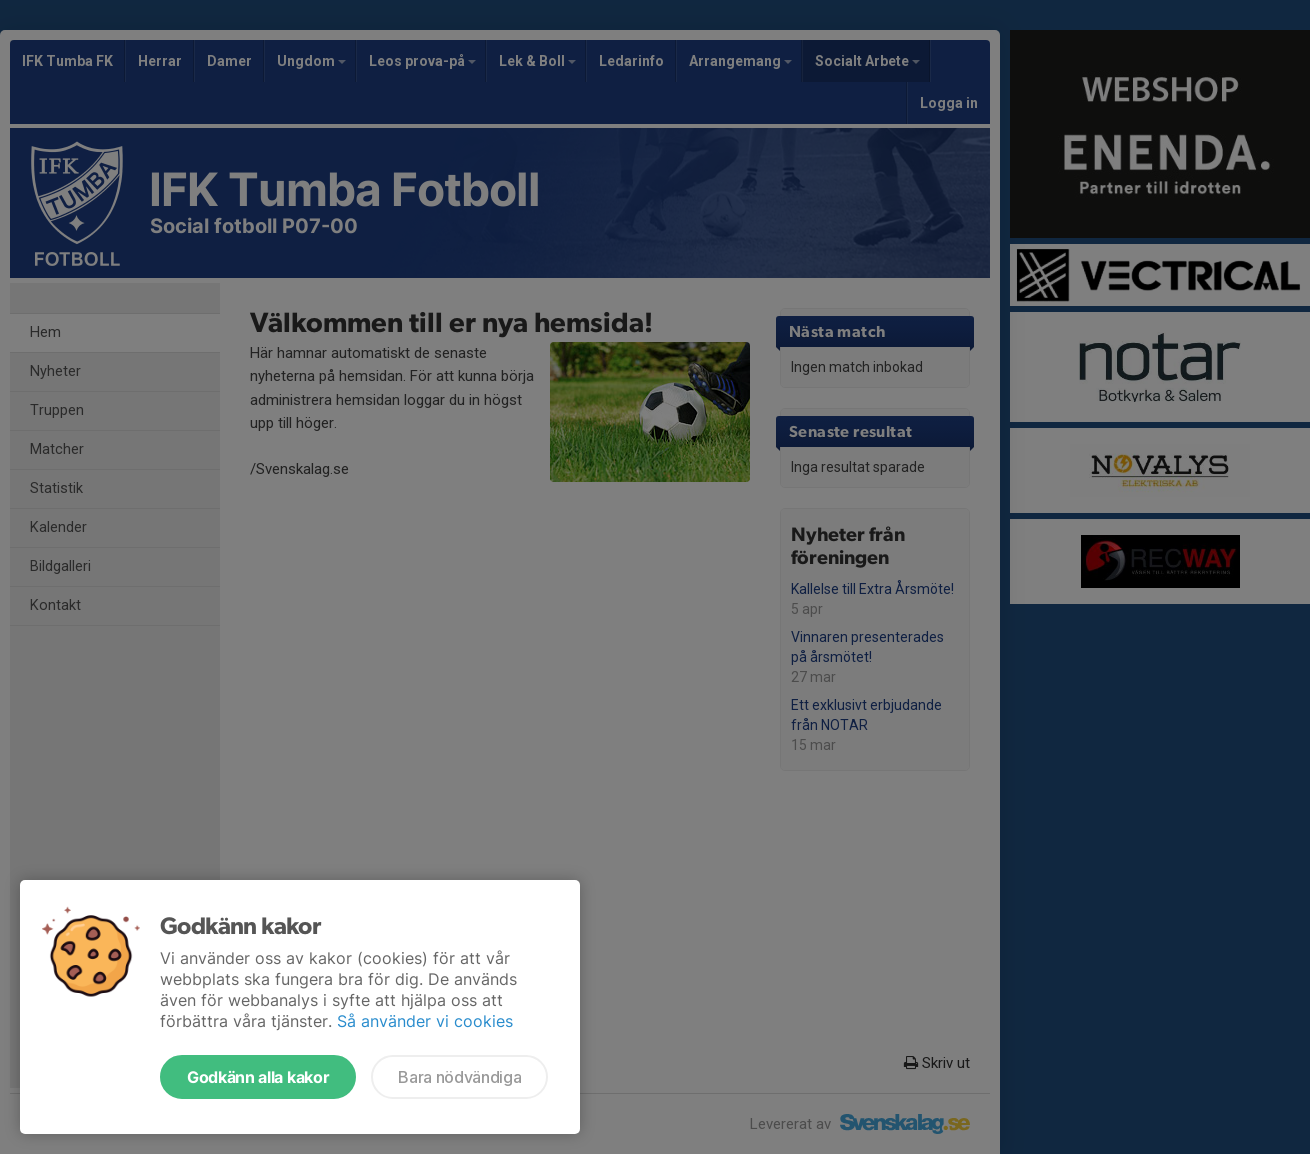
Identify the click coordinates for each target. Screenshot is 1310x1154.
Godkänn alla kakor (258, 1077)
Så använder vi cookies (425, 1021)
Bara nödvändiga (459, 1077)
